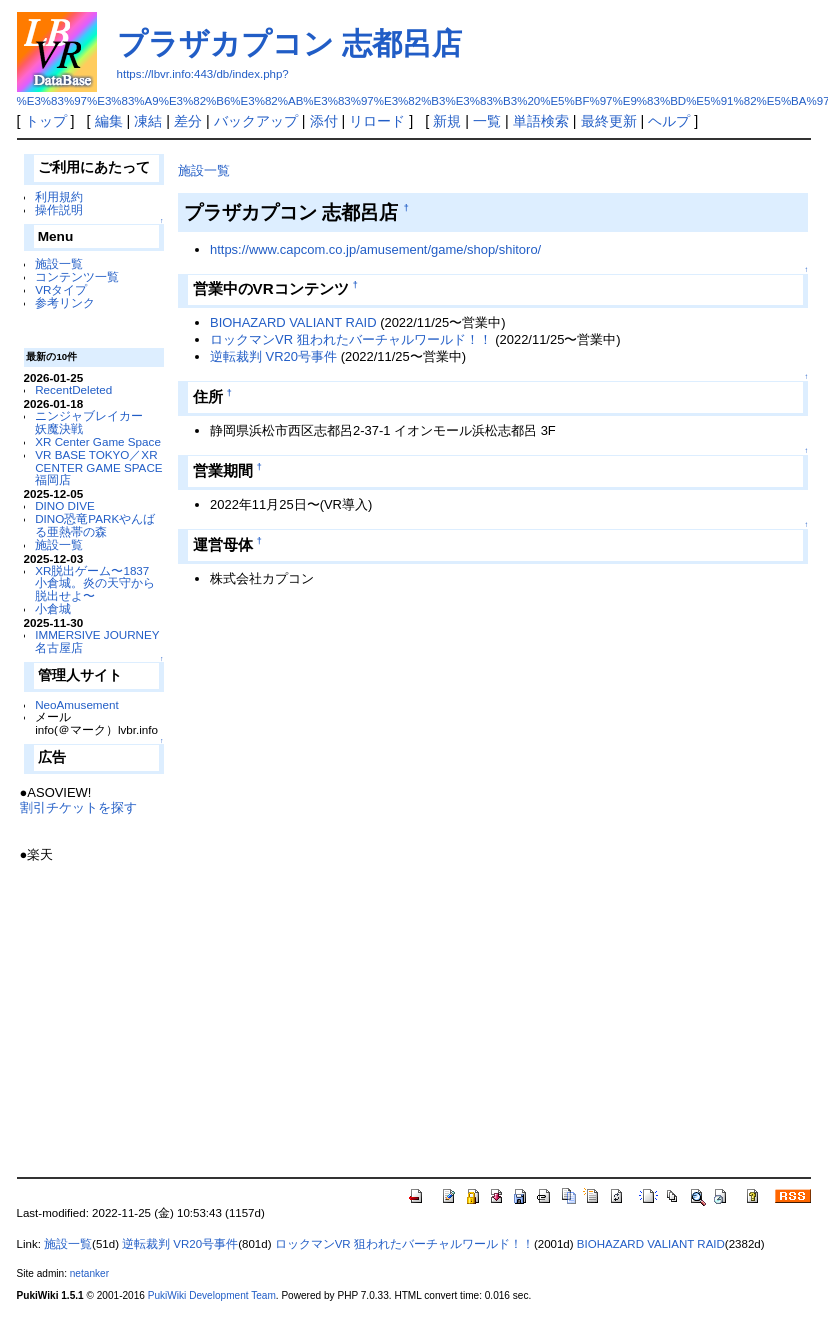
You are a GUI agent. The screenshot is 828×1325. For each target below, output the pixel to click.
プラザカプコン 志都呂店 (289, 43)
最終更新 (609, 121)
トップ (46, 121)
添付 (324, 121)
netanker (89, 1273)
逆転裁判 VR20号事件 (273, 356)
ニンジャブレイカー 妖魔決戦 (95, 422)
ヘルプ (669, 121)
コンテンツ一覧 (77, 276)
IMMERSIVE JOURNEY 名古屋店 (97, 641)
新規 (447, 121)
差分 (188, 121)
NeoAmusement (77, 704)
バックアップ (256, 121)
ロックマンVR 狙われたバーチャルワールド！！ (351, 339)
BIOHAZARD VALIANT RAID (293, 322)
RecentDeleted (73, 389)
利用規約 (59, 196)
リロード (377, 121)
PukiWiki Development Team (212, 1295)
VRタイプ (61, 289)
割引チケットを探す (78, 807)
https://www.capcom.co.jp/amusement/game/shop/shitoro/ (375, 249)
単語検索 (541, 121)
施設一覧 (59, 263)
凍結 (148, 121)
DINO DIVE (65, 505)
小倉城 (53, 608)
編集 (109, 121)
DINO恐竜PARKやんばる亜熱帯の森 (95, 525)
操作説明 (59, 209)
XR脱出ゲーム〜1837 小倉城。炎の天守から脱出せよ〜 (95, 583)
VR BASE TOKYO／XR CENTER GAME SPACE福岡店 (98, 467)
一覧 (487, 121)
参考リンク (65, 302)
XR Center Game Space (98, 441)
